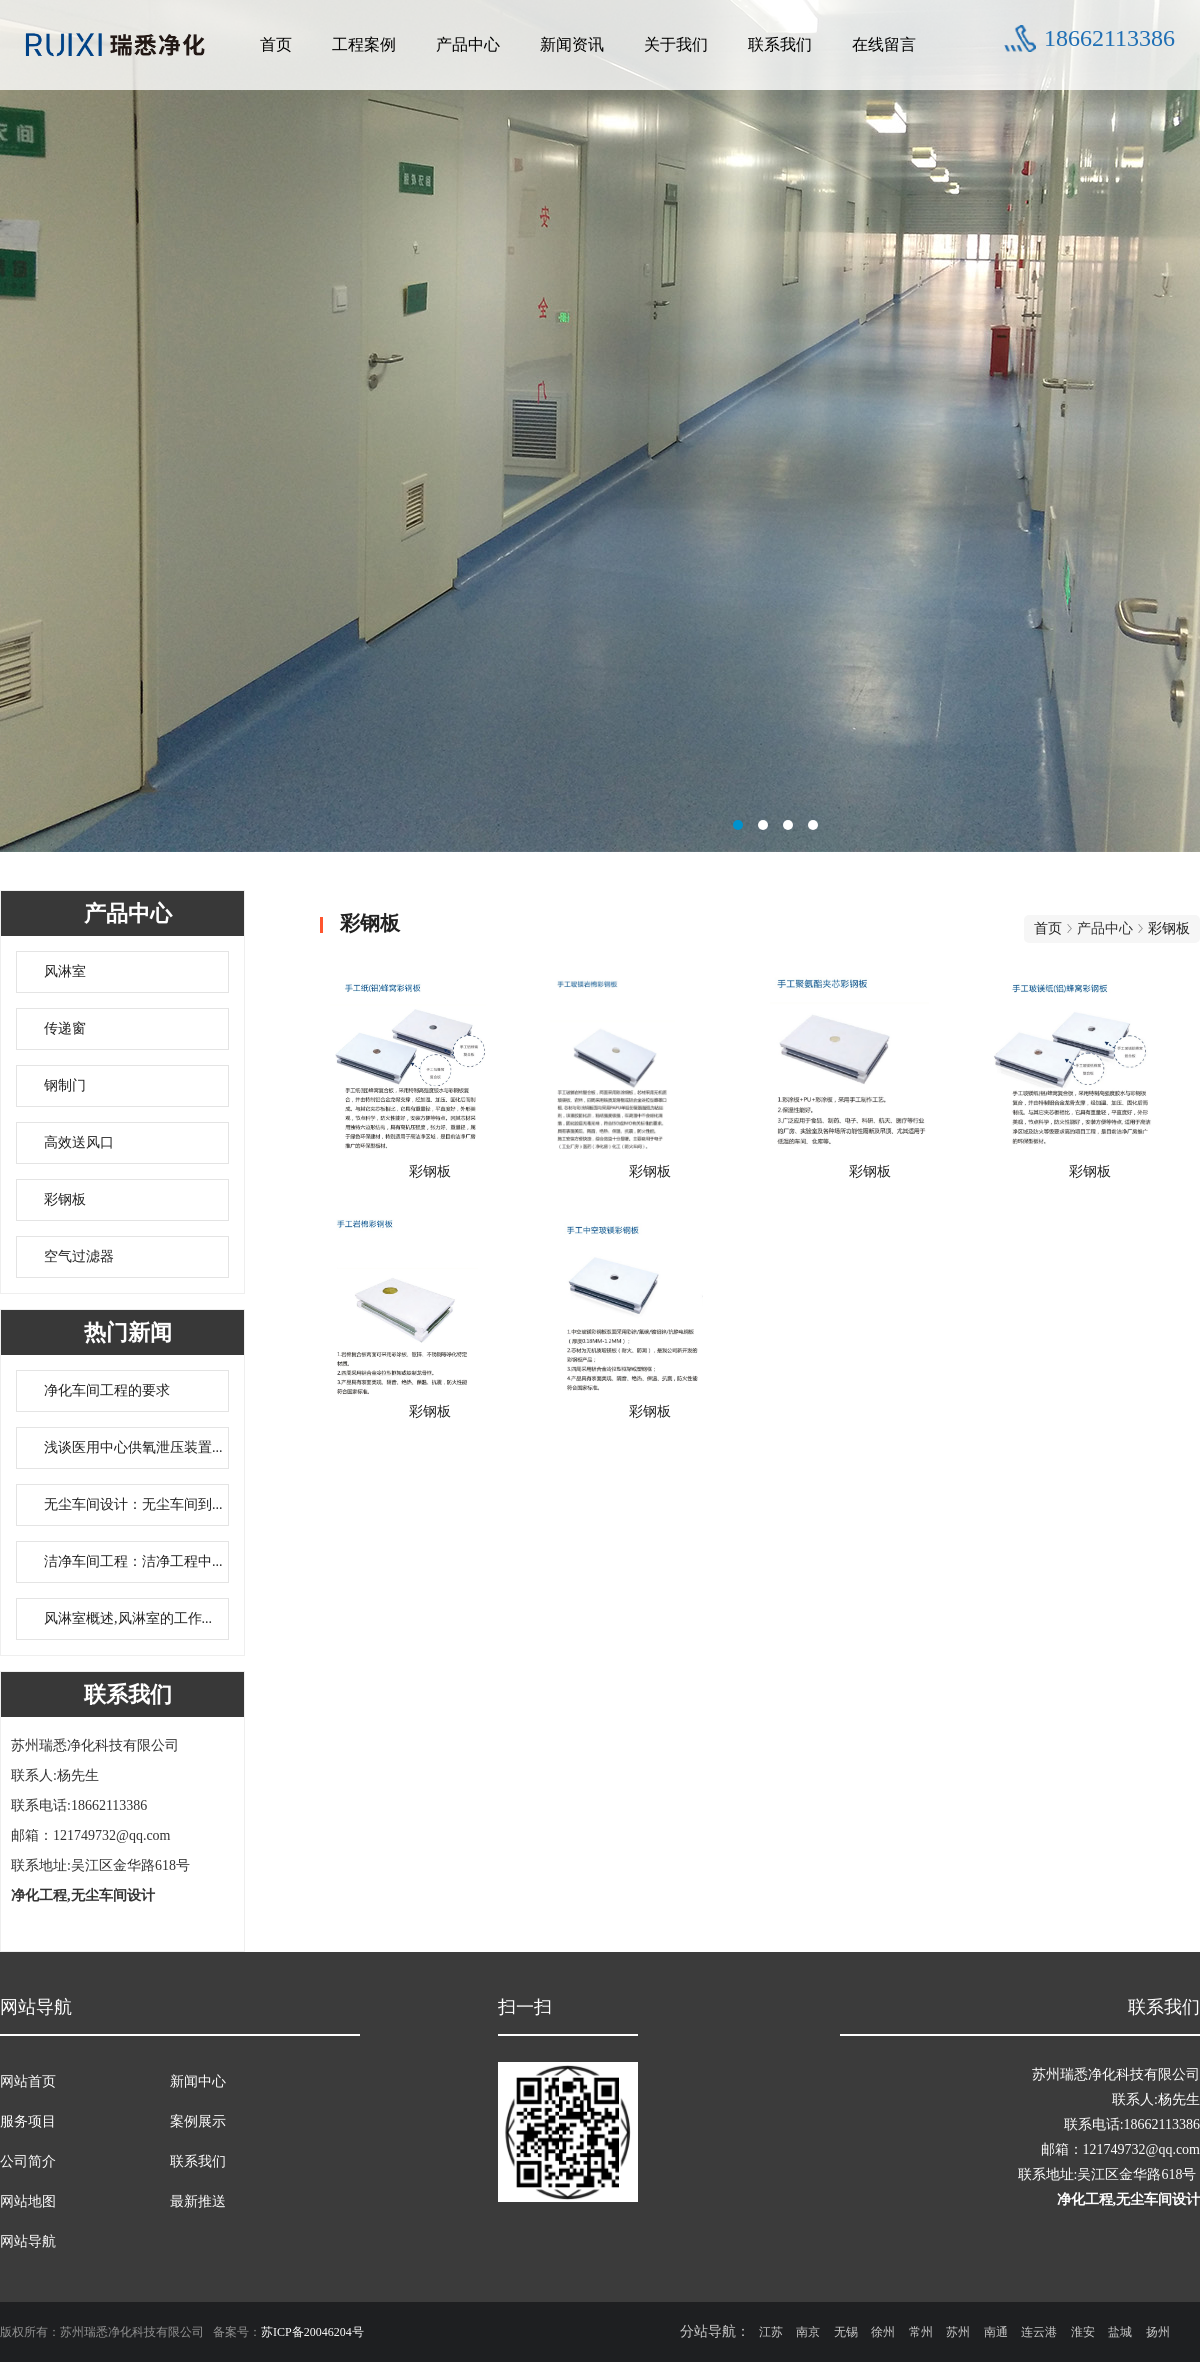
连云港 (1039, 2332)
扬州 (1158, 2332)
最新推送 (198, 2201)
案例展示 (198, 2121)
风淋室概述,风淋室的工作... (128, 1618)
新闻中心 (198, 2081)
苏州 (958, 2332)
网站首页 (28, 2081)
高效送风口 (79, 1142)
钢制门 (65, 1085)
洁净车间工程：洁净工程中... (133, 1561)
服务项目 (28, 2121)
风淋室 (65, 971)
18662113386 (1109, 38)
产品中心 (468, 44)
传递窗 (65, 1028)
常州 (921, 2332)
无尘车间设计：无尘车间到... (133, 1504)
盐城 (1120, 2332)
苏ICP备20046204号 (312, 2332)
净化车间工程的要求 (107, 1390)
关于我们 (676, 44)
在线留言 (884, 44)
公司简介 (28, 2161)
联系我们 (780, 44)
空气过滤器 (79, 1256)
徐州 (883, 2332)
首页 (276, 44)
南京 (808, 2332)
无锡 (846, 2332)
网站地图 (28, 2201)
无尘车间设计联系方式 (600, 435)
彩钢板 (65, 1199)
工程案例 (364, 44)
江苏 (771, 2332)
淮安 (1083, 2332)
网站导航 (28, 2241)
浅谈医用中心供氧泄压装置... (133, 1447)
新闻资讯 (572, 44)
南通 (996, 2332)
